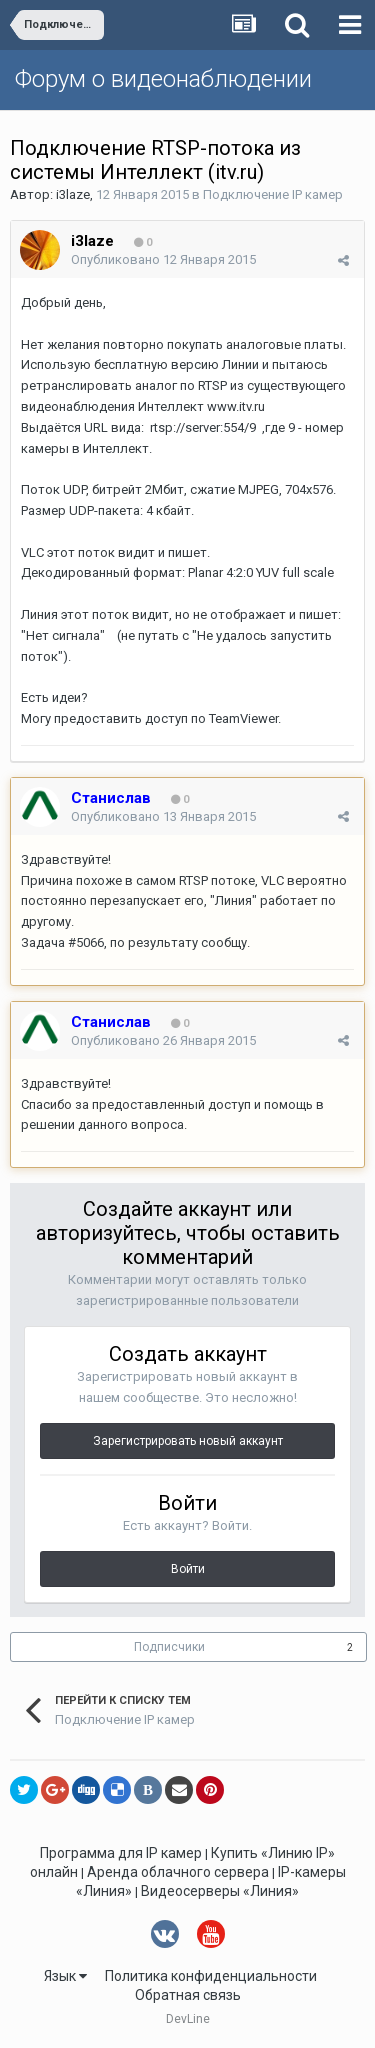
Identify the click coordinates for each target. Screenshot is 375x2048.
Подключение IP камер (273, 194)
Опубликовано (163, 259)
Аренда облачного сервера (178, 1872)
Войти (188, 1569)
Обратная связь (188, 1995)
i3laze (73, 194)
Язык (65, 1976)
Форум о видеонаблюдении (163, 79)
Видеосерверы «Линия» (220, 1891)
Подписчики (169, 1647)
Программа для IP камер (121, 1853)
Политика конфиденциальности (211, 1976)
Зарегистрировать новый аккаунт (188, 1441)
